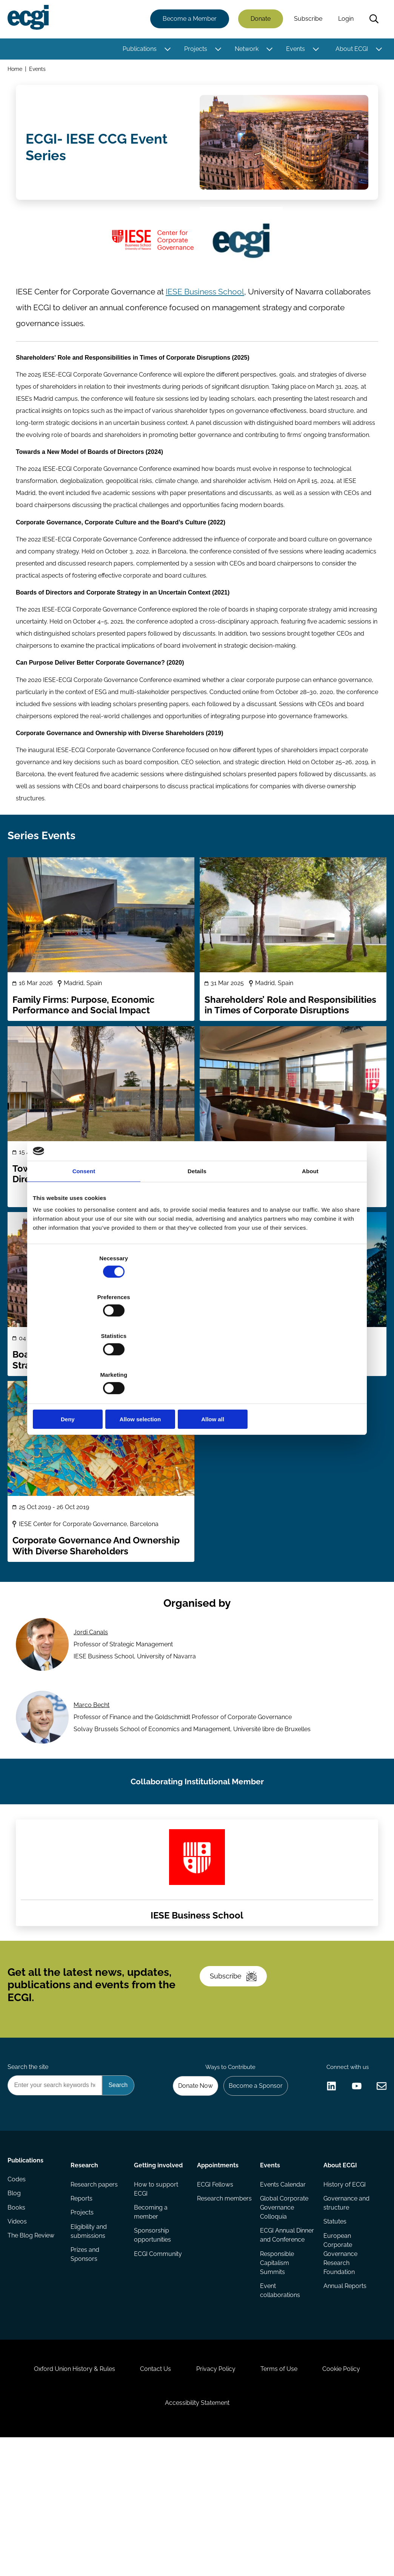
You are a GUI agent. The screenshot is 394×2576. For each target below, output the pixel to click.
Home (16, 71)
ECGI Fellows (215, 2284)
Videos (18, 2330)
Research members (210, 2304)
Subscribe (306, 19)
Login (344, 19)
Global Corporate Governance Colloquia (284, 2309)
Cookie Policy (352, 2495)
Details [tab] (197, 1229)
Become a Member (188, 19)
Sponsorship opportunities (152, 2337)
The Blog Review (32, 2345)
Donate (259, 19)
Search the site (29, 2161)
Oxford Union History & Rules (64, 2495)
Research (85, 2263)
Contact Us (150, 2495)
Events (294, 50)
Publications (138, 50)
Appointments (218, 2263)
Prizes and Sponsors (86, 2359)
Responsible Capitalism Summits (277, 2375)
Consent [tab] (83, 1229)
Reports (83, 2299)
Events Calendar (282, 2284)
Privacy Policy (215, 2495)
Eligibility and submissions (90, 2334)
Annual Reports (343, 2390)
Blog (15, 2299)
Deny (87, 1361)
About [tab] (310, 1229)
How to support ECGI (156, 2289)
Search (372, 20)
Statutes (333, 2324)
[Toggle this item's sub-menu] (166, 50)
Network (245, 50)
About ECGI (350, 50)
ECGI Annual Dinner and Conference (277, 2342)
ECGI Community (158, 2357)
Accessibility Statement (197, 2535)
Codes (18, 2284)
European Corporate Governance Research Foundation (339, 2357)
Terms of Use (284, 2495)
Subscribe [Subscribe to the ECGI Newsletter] (237, 2063)
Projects (194, 50)
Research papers (95, 2284)
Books (18, 2315)
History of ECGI (343, 2284)
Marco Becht (93, 1764)
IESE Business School (205, 302)
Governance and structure (345, 2304)
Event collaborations (280, 2404)
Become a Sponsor (252, 2181)
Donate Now (189, 2181)
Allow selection (196, 1361)
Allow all (307, 1361)
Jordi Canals (92, 1687)
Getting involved (158, 2263)
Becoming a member (151, 2313)
